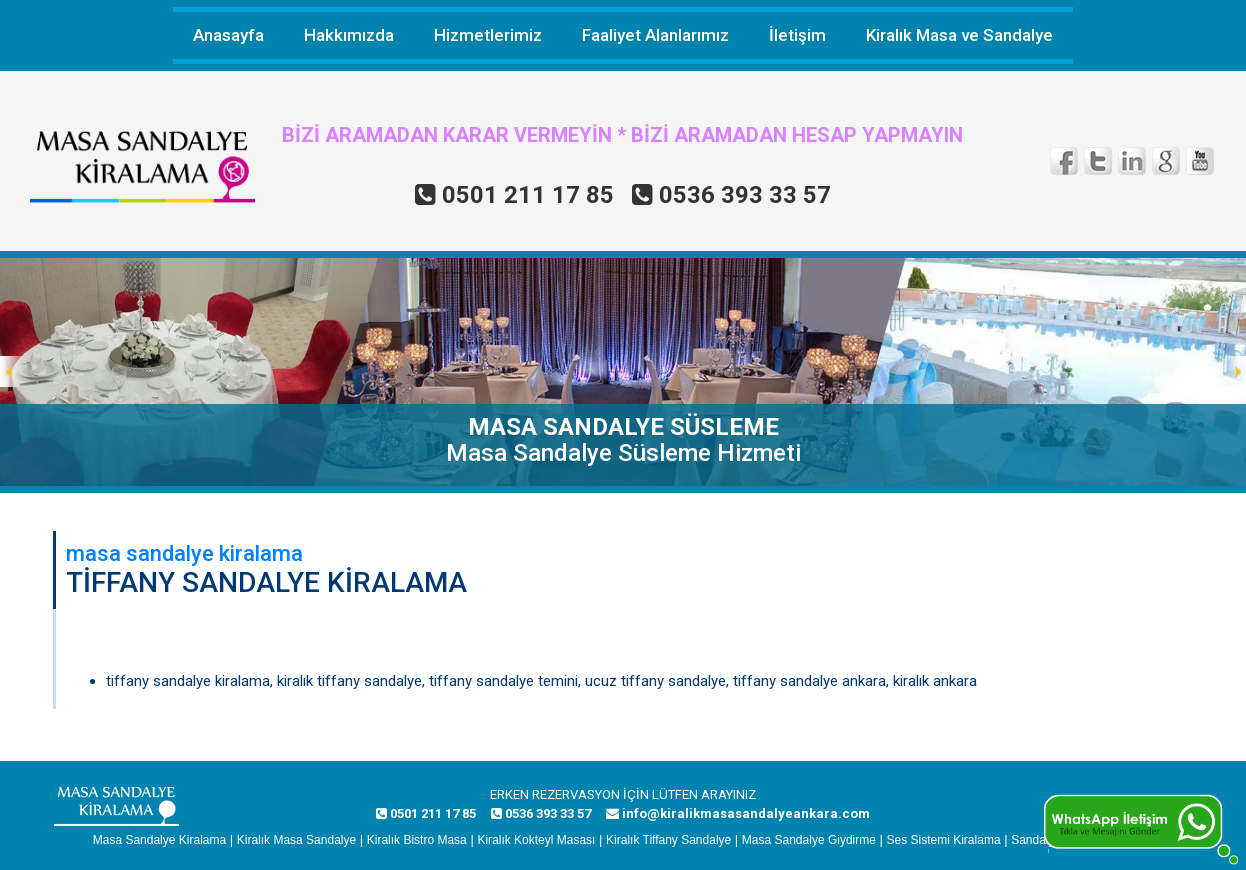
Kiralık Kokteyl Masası (536, 840)
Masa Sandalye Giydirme (809, 840)
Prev (16, 372)
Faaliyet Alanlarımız (655, 35)
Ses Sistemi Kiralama (944, 840)
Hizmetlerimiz (488, 35)
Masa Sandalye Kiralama (159, 840)
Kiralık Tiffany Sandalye (668, 840)
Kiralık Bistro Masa (417, 840)
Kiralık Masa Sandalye (296, 840)
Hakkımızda (349, 35)
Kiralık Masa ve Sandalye (959, 35)
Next (1230, 372)
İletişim (797, 35)
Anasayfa (228, 35)
